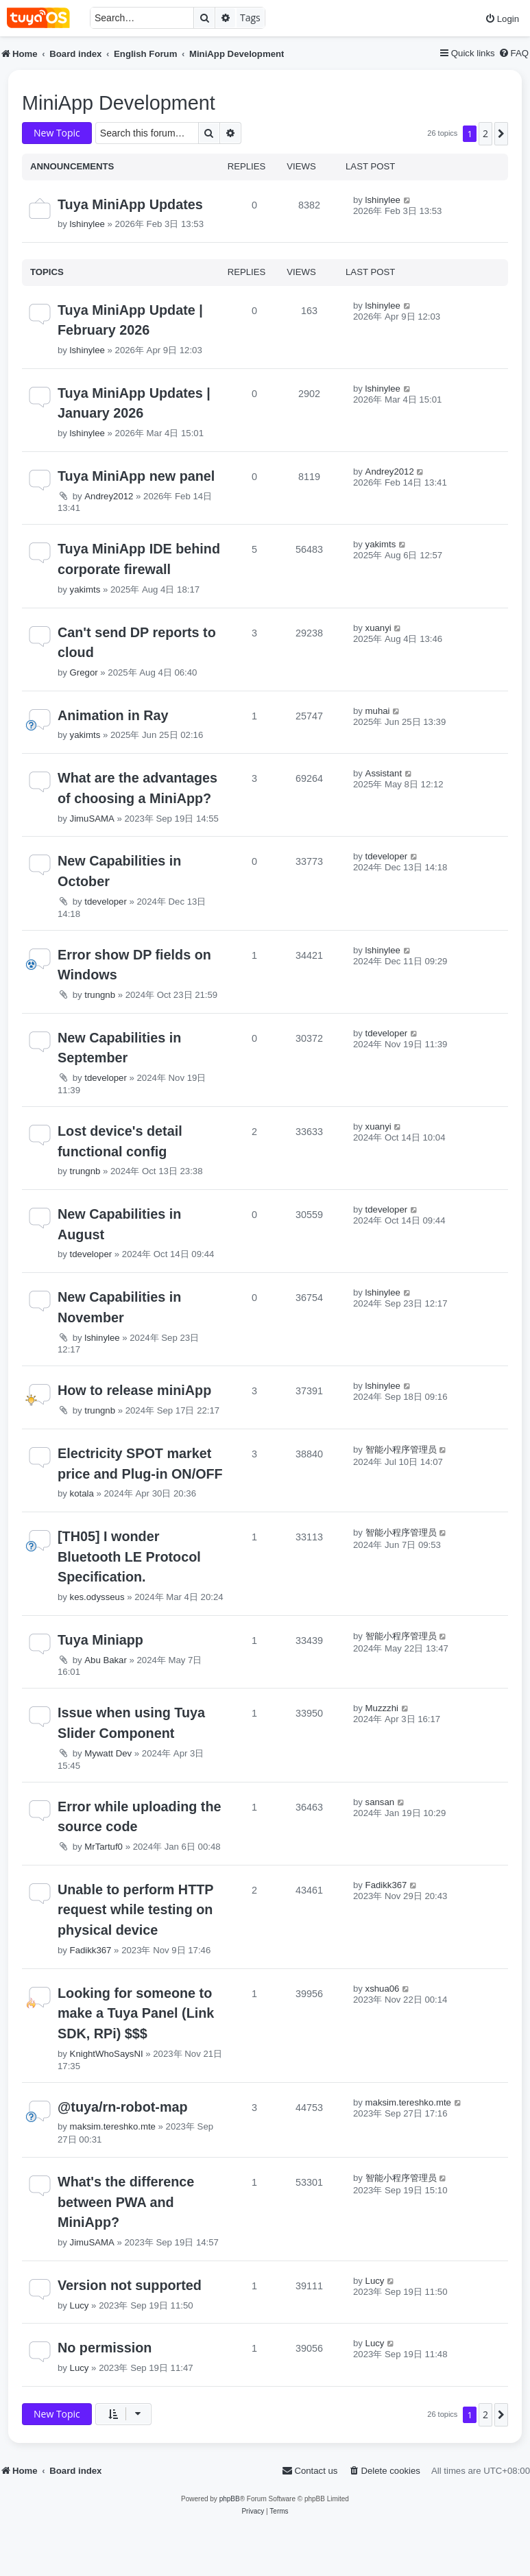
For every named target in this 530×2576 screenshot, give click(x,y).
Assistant (383, 773)
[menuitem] (502, 19)
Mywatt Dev (108, 1753)
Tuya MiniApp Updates (130, 204)
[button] (501, 133)
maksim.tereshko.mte (113, 2126)
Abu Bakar (105, 1660)
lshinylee (87, 224)
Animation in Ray (113, 715)
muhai (377, 711)
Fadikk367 (91, 1950)
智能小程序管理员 (401, 1449)
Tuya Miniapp (100, 1639)
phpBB (229, 2499)
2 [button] (485, 133)
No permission (105, 2347)
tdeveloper (105, 901)
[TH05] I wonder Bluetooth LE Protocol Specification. (129, 1556)
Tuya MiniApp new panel (136, 476)
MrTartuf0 (103, 1846)
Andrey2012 (108, 496)
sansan (380, 1802)
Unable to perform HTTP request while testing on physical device (135, 1909)
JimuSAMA (92, 818)
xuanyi (378, 628)
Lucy (79, 2305)
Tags (250, 17)
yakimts (85, 589)
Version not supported (130, 2285)
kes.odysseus (97, 1597)
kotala (82, 1493)
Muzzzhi (381, 1708)
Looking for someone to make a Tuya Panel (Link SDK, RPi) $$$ (136, 2013)
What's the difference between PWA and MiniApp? (126, 2202)
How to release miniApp (134, 1390)
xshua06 (382, 1988)
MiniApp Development (118, 103)
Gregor (84, 672)
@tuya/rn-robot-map (123, 2106)
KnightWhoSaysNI (106, 2054)
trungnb (99, 995)
